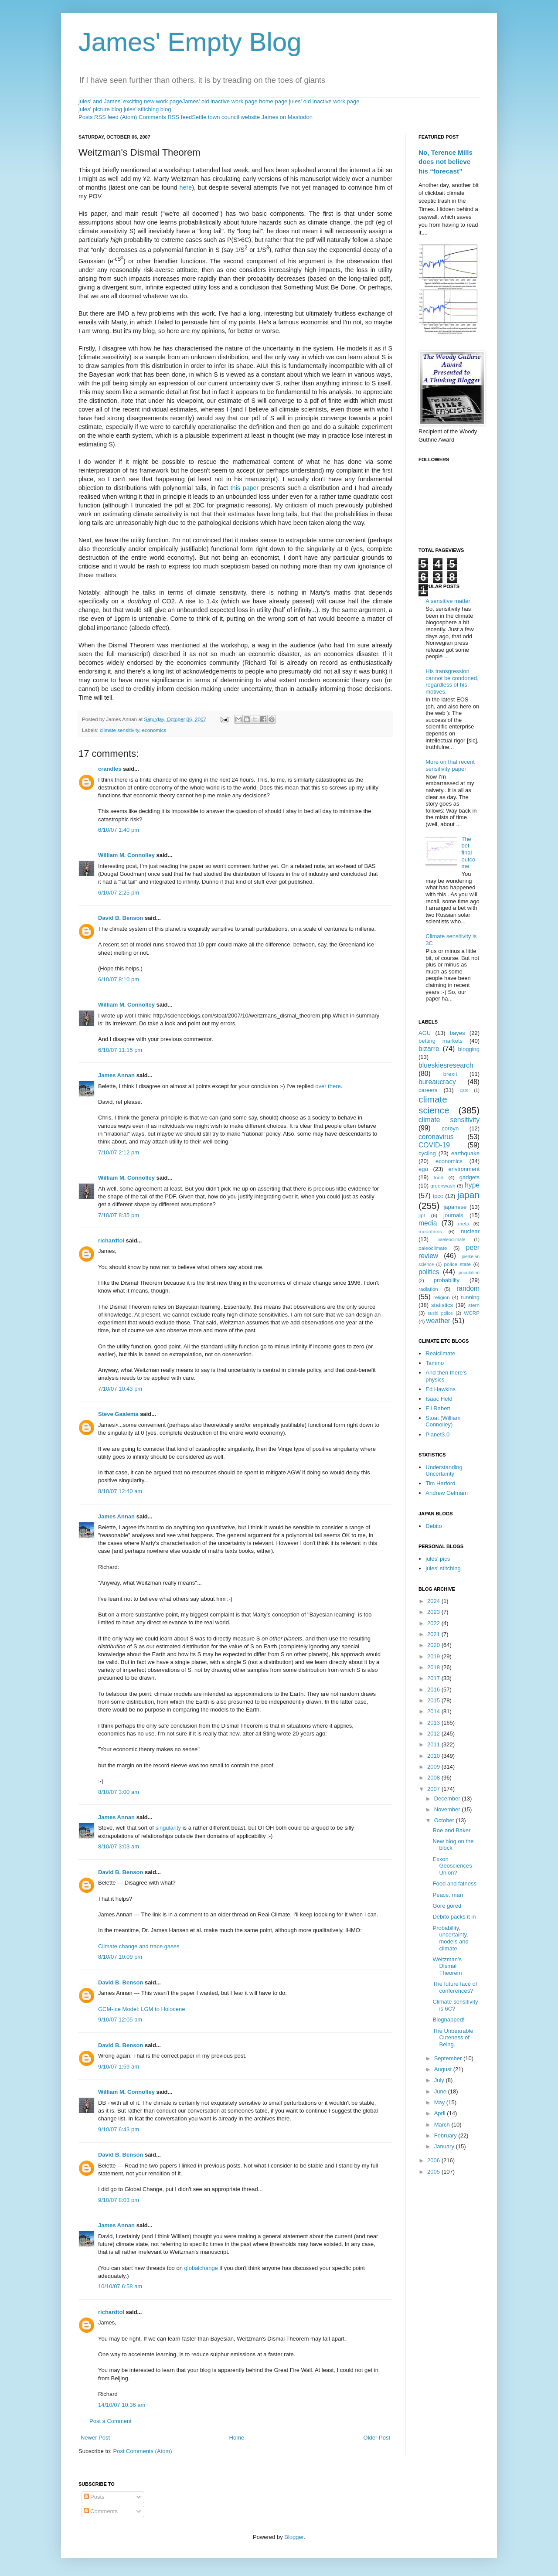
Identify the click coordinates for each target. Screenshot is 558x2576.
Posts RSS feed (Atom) (107, 117)
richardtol (111, 1240)
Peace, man (447, 1895)
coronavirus (436, 1136)
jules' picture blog (100, 109)
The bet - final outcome (468, 852)
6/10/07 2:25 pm (118, 892)
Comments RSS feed (165, 117)
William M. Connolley (126, 855)
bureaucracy (437, 1082)
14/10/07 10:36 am (121, 2405)
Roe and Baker (451, 1830)
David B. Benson (120, 918)
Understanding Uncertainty (444, 1470)
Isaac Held (438, 1398)
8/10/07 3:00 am (118, 1792)
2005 (434, 2171)
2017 (434, 1678)
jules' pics (437, 1558)
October (445, 1820)
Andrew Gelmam (446, 1493)
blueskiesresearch (445, 1065)
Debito (433, 1526)
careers (427, 1090)
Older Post (377, 2437)
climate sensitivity (119, 730)
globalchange (201, 2268)
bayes (457, 1033)
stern (474, 1305)
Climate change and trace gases (138, 1946)
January (445, 2146)
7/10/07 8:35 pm (118, 1215)
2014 (434, 1711)
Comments (101, 2511)
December (448, 1798)
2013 (434, 1722)
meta (464, 1223)
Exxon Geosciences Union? (452, 1866)
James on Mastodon (287, 117)
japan (468, 1195)
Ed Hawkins (440, 1389)
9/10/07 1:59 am (118, 2066)
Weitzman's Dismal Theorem (447, 1966)
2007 (434, 1789)
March (443, 2124)
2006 (434, 2160)
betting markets (440, 1041)
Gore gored (446, 1905)
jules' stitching (443, 1568)
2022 (434, 1623)
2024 (434, 1601)
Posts (94, 2497)
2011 (434, 1744)
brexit (450, 1074)
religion (441, 1297)
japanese (454, 1207)
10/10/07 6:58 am (120, 2286)
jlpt (421, 1215)
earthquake (465, 1153)
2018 (434, 1667)
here (186, 187)
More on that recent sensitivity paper (450, 765)
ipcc (438, 1196)
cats (464, 1090)
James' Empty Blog (190, 42)
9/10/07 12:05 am (120, 2019)
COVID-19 (434, 1145)
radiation (428, 1289)
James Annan (116, 1075)
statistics (442, 1305)
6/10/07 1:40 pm (118, 830)
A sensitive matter (447, 601)
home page (273, 101)
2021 (434, 1634)
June (441, 2091)
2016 (434, 1689)
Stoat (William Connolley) (442, 1421)
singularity (169, 1827)
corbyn (450, 1128)
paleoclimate (432, 1248)
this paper (245, 487)
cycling (427, 1153)
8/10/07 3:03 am (118, 1846)
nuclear (470, 1231)
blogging (469, 1049)
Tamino (434, 1363)
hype (472, 1185)
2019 (434, 1656)
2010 (434, 1755)
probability (446, 1280)
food (439, 1177)
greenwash (442, 1185)
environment (464, 1169)
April (440, 2113)
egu (423, 1169)
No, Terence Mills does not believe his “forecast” (445, 162)
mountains (430, 1231)
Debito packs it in (454, 1916)
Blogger (293, 2537)
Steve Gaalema (118, 1414)
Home (237, 2437)
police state (457, 1264)
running (470, 1297)
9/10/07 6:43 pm (118, 2129)
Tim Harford (440, 1483)
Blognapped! (448, 2019)
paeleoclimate (452, 1239)
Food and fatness (454, 1883)
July (440, 2080)
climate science (433, 1104)
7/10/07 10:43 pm (120, 1388)
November (448, 1809)
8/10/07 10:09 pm (120, 1956)
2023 (434, 1612)
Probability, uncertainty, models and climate (450, 1938)
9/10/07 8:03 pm (118, 2200)
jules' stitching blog (147, 109)
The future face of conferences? (454, 1987)
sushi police (440, 1313)
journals (453, 1215)
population (469, 1272)
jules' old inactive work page (324, 101)
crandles (109, 769)
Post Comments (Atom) (142, 2451)
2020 (434, 1645)
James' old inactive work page (220, 101)
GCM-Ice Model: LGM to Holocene (141, 2009)
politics (428, 1272)
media (427, 1223)
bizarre (428, 1048)
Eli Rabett (437, 1408)
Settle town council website (226, 117)
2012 (434, 1733)
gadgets (469, 1177)
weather (438, 1320)
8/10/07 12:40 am (120, 1491)
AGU (424, 1033)
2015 (434, 1700)
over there (328, 1086)
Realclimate (440, 1353)
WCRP (472, 1313)
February (446, 2135)
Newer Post (95, 2437)
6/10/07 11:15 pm (120, 1050)
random (468, 1288)
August (443, 2069)
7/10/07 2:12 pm (118, 1152)
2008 (434, 1777)
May (440, 2102)
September (448, 2058)
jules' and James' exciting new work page (130, 101)
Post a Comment (110, 2421)
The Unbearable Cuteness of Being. (452, 2038)
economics (154, 730)
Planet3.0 (437, 1434)
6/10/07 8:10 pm (118, 979)
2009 (434, 1766)
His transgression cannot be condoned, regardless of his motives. (451, 681)
